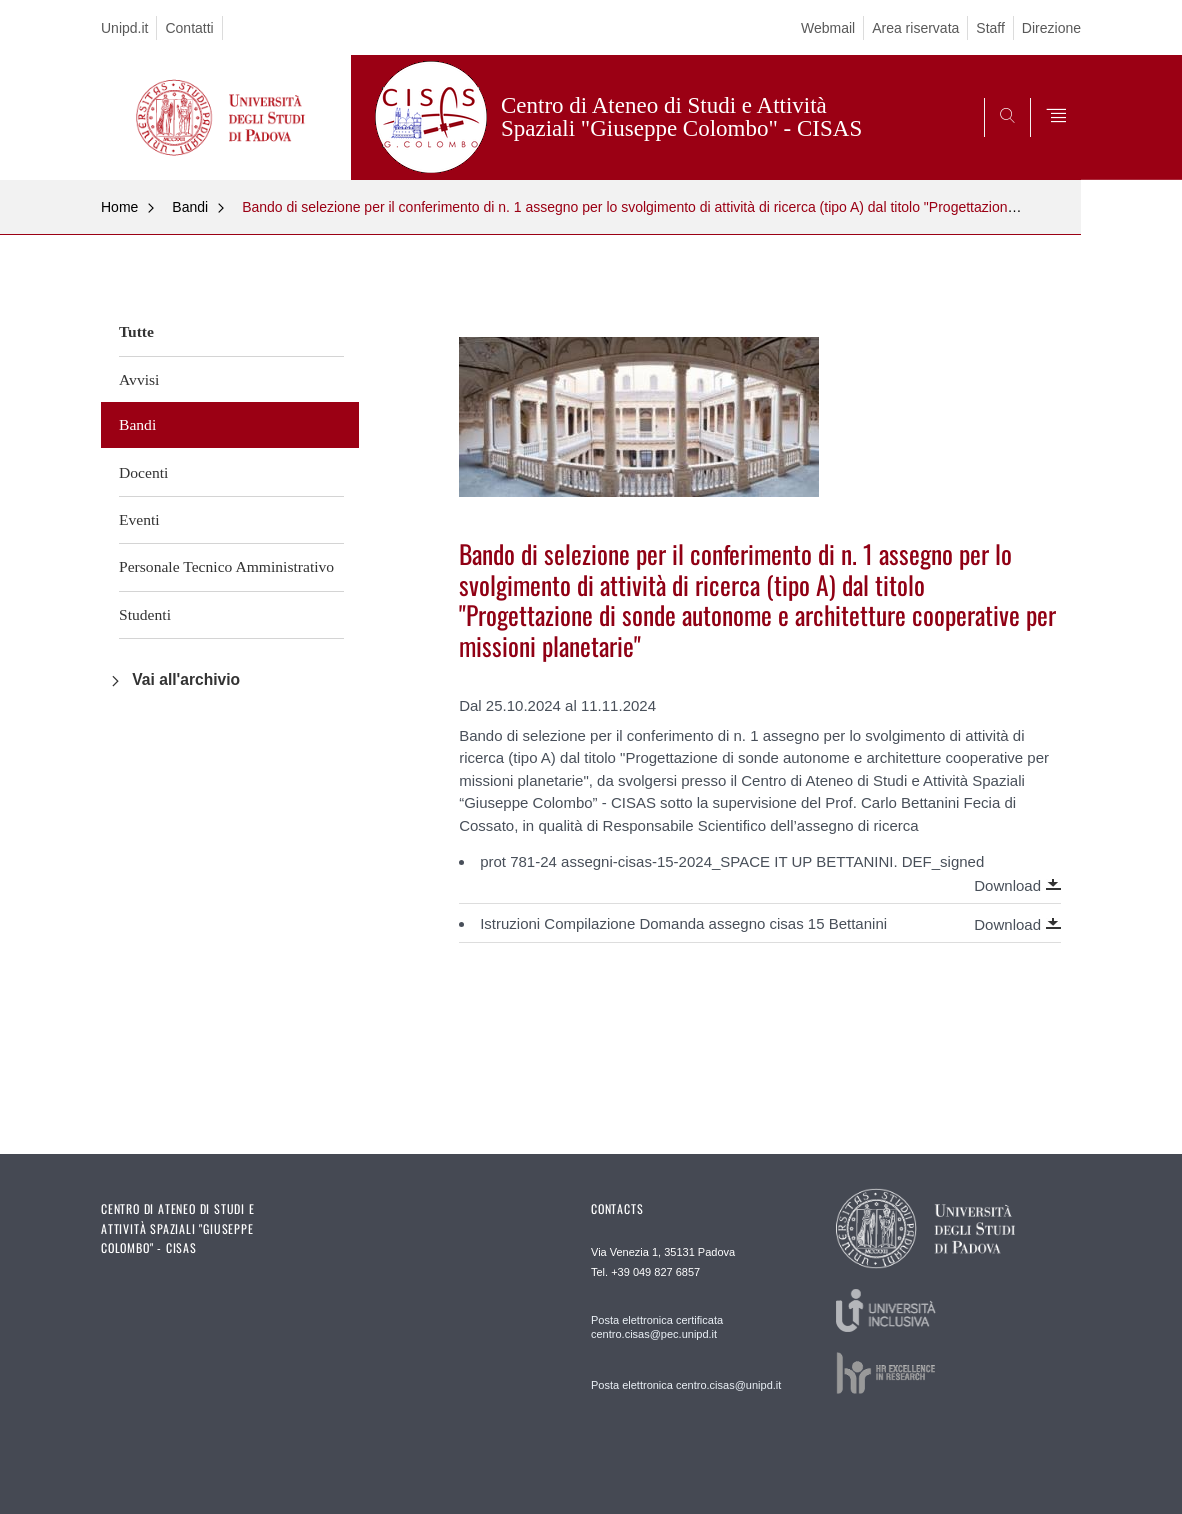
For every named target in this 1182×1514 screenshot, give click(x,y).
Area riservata (915, 28)
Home (119, 207)
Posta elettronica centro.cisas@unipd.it (686, 1385)
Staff (990, 28)
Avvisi (139, 379)
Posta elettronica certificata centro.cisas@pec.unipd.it (657, 1327)
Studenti (145, 614)
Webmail (828, 28)
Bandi (190, 207)
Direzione (1051, 28)
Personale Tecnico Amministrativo (226, 566)
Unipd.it (124, 28)
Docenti (143, 472)
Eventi (139, 519)
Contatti (189, 28)
